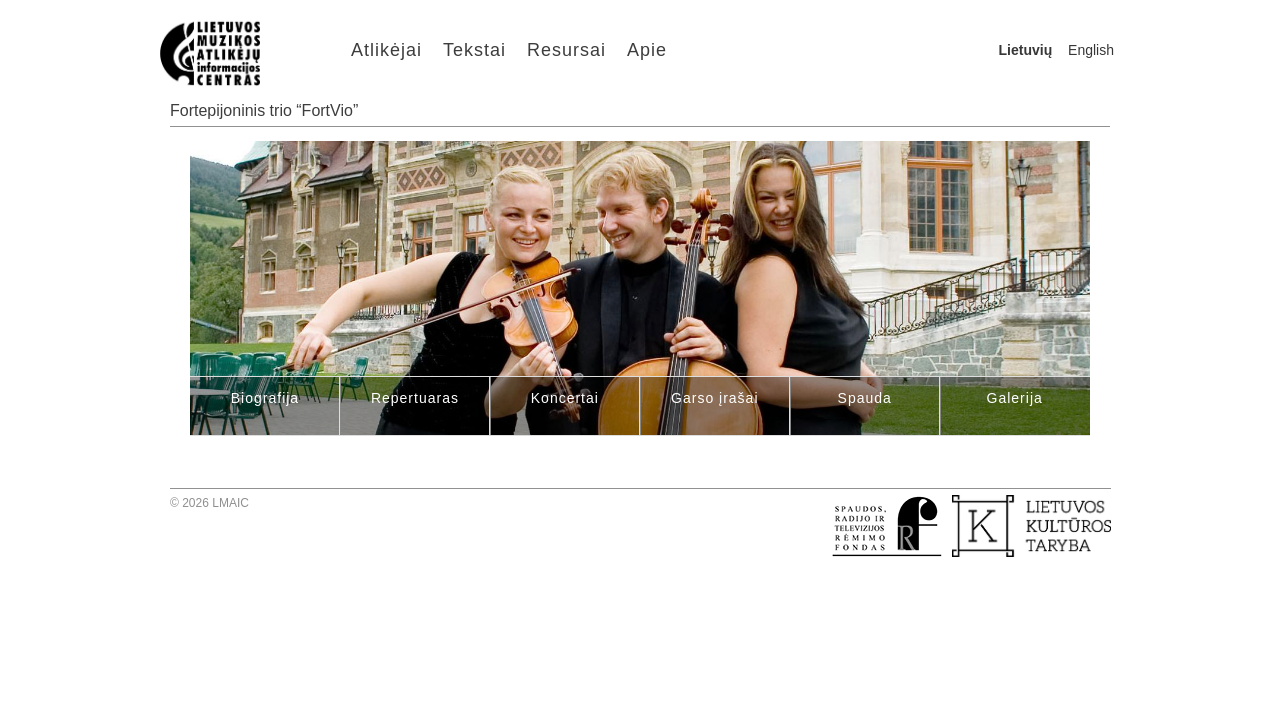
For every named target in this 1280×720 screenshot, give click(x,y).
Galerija (1015, 398)
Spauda (865, 398)
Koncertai (565, 398)
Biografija (265, 398)
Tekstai (474, 50)
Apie (647, 50)
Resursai (566, 50)
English (1091, 50)
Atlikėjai (386, 50)
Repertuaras (415, 398)
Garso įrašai (714, 398)
